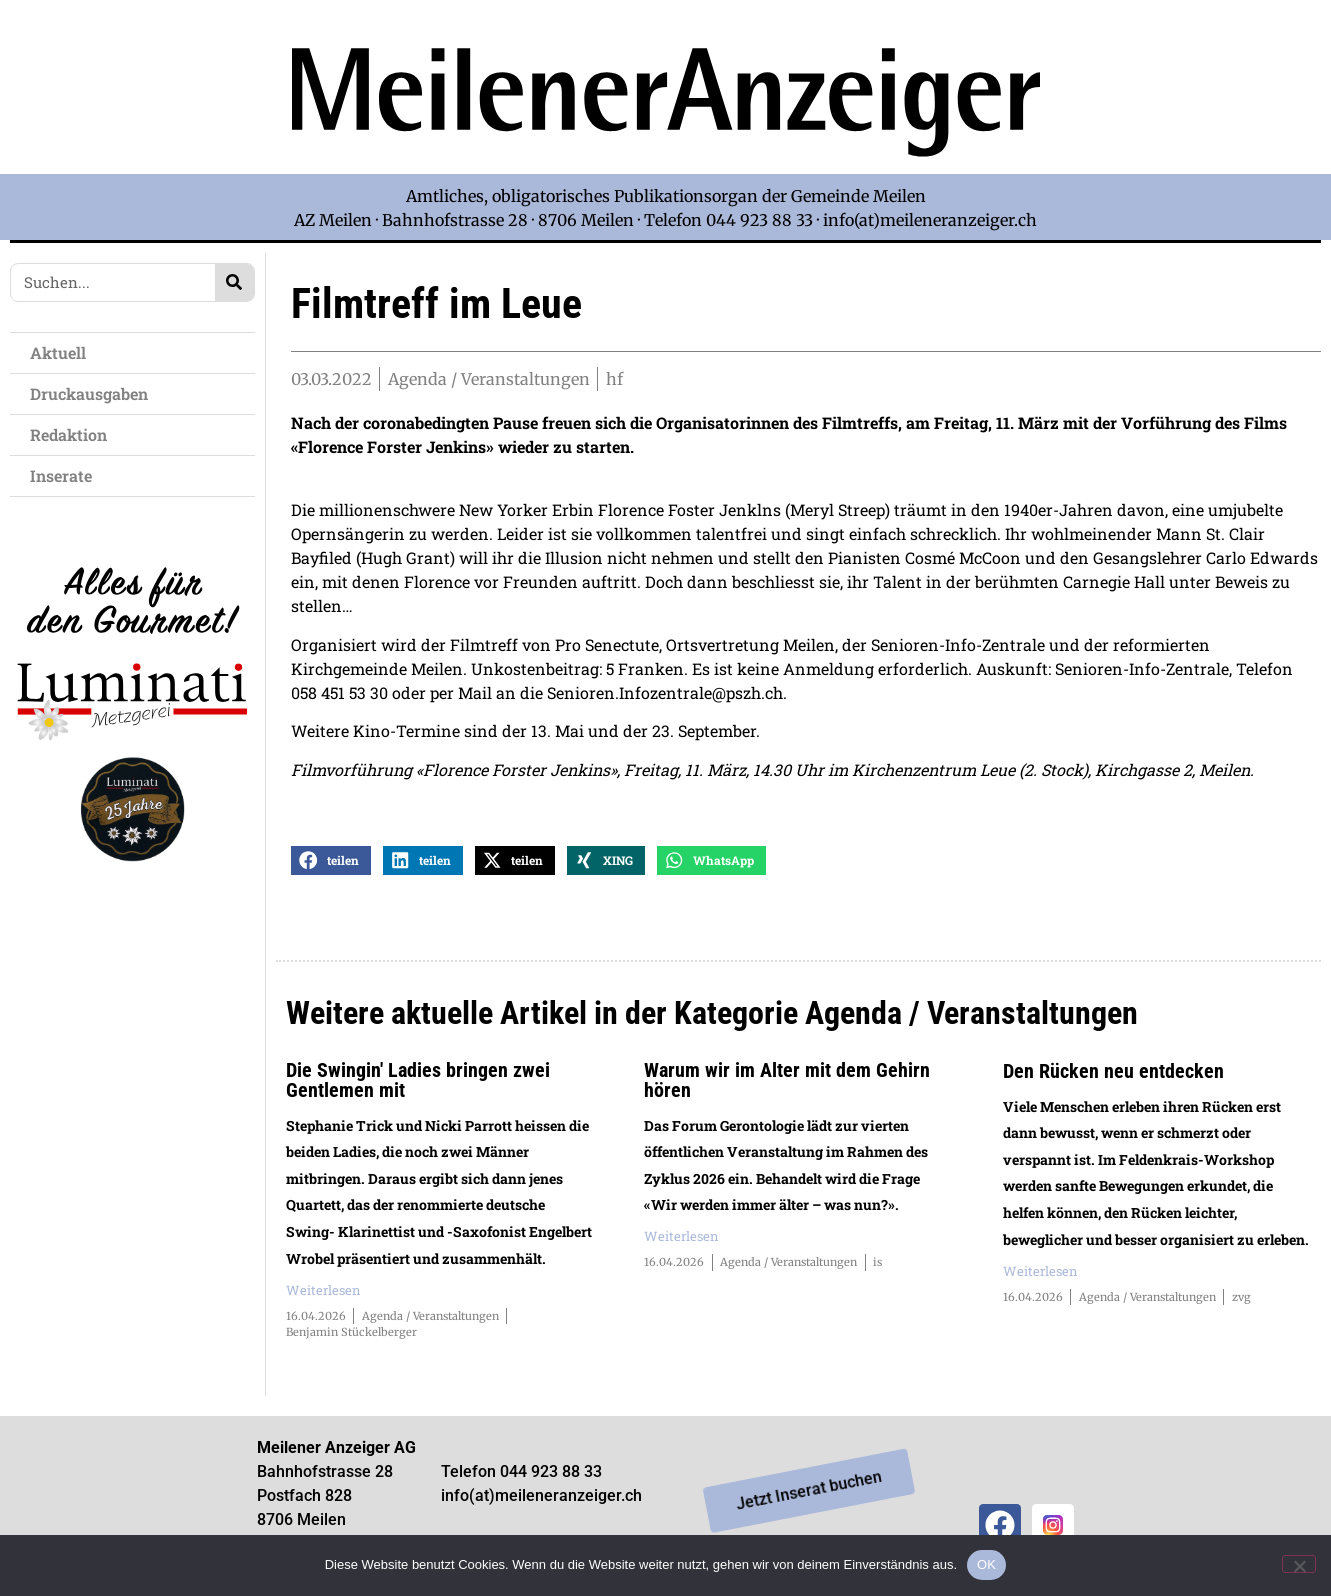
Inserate (66, 475)
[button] (331, 867)
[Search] (234, 282)
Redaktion (73, 434)
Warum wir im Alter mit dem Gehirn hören (787, 1087)
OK (986, 1564)
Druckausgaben (89, 393)
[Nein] (1299, 1564)
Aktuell (63, 352)
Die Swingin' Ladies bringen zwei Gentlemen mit (418, 1087)
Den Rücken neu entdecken (1113, 1078)
